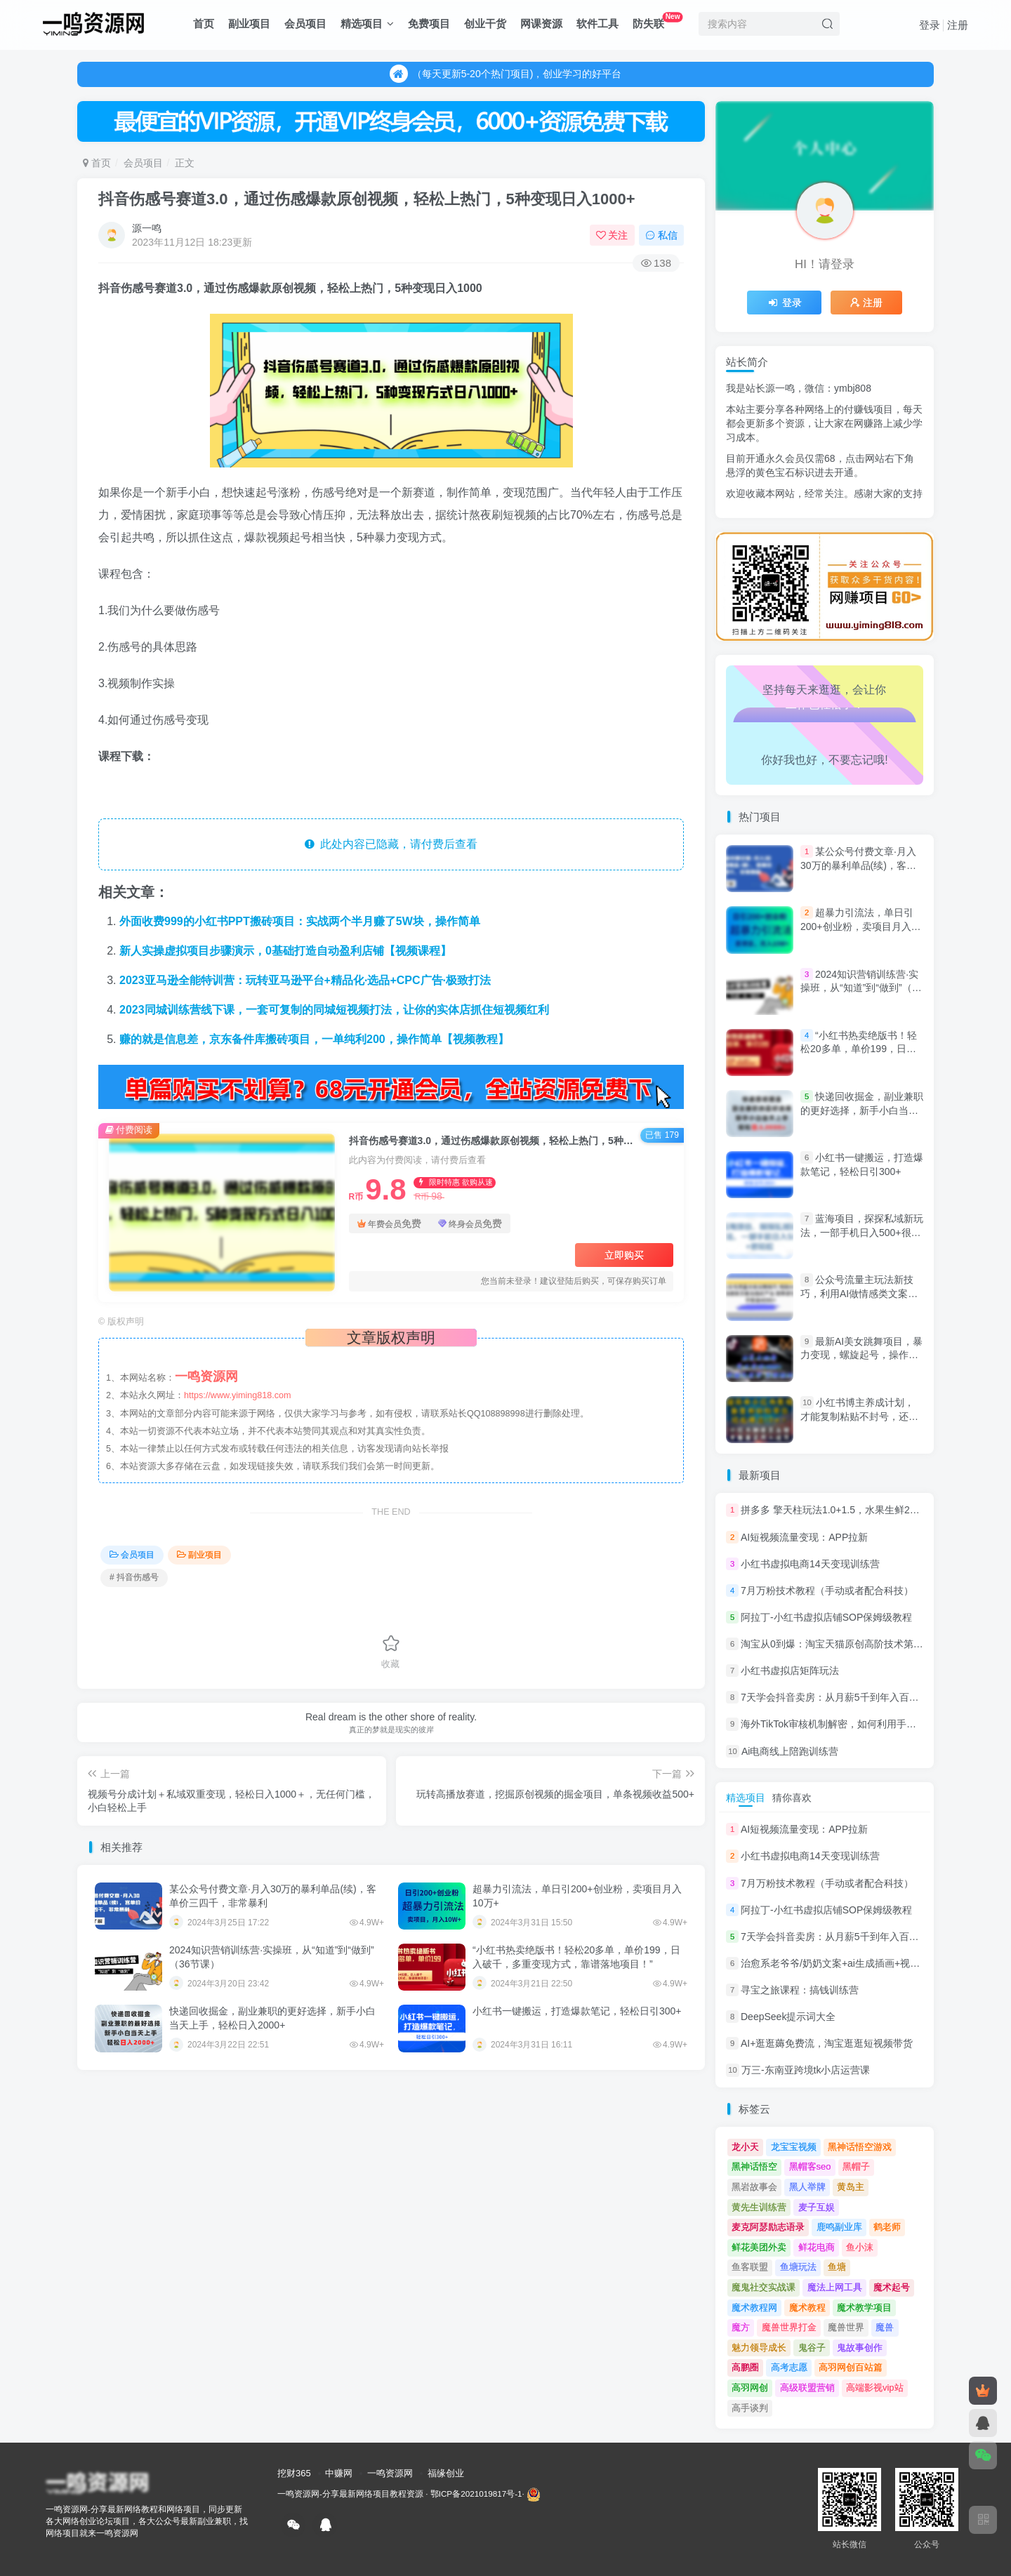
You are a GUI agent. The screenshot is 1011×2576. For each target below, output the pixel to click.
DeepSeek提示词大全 (788, 2016)
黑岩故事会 (754, 2187)
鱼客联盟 (750, 2267)
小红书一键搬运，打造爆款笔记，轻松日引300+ (577, 2011)
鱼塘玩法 (798, 2267)
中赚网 (338, 2473)
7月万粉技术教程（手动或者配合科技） (827, 1590)
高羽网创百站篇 (851, 2367)
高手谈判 (750, 2408)
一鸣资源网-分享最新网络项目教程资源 (350, 2493)
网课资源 (541, 23)
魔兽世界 (846, 2327)
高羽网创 (750, 2387)
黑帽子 (856, 2166)
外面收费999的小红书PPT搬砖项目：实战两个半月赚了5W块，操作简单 (299, 921)
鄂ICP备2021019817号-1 (476, 2493)
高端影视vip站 (875, 2387)
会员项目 (305, 23)
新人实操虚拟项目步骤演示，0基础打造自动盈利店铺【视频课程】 (285, 951)
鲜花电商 (816, 2247)
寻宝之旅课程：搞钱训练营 (800, 1990)
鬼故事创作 (860, 2347)
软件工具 (597, 23)
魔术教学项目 (864, 2307)
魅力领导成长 (759, 2347)
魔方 (741, 2327)
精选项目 (367, 23)
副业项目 (249, 23)
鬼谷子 (812, 2347)
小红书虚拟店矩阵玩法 (790, 1670)
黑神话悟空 (754, 2166)
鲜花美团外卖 (759, 2247)
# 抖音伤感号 (134, 1577)
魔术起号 (891, 2287)
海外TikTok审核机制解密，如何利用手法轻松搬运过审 (858, 1724)
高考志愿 (789, 2367)
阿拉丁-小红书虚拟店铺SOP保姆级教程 (826, 1617)
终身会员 (470, 1223)
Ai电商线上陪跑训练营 (789, 1751)
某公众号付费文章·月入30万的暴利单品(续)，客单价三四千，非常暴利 (858, 865)
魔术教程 (807, 2307)
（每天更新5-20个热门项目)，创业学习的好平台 (506, 81)
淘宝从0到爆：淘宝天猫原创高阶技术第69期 (837, 1643)
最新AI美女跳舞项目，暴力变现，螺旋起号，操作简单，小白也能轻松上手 (861, 1355)
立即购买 (624, 1255)
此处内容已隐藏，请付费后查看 (391, 844)
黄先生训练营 (759, 2207)
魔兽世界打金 (789, 2327)
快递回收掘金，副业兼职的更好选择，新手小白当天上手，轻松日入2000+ (861, 1110)
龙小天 (745, 2147)
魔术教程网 (754, 2307)
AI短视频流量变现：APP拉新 (804, 1537)
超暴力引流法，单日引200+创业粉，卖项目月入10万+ (861, 926)
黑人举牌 (807, 2187)
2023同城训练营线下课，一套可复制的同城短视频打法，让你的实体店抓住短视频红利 (334, 1010)
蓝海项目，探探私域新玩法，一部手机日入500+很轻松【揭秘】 (861, 1232)
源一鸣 (146, 228)
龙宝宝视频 (794, 2147)
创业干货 (485, 23)
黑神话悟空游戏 (860, 2147)
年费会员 (389, 1223)
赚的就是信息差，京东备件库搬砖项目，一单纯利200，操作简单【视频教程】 (314, 1039)
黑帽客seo (810, 2166)
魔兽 (884, 2327)
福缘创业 (446, 2473)
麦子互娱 (816, 2207)
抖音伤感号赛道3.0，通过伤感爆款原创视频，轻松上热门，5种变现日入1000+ (366, 199)
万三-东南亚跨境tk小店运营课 (806, 2070)
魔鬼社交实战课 (763, 2287)
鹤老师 (887, 2227)
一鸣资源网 (390, 2473)
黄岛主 (850, 2187)
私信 (661, 235)
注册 (957, 25)
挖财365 (294, 2473)
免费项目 (429, 23)
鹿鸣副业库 (839, 2227)
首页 (203, 23)
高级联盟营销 (807, 2387)
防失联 (658, 20)
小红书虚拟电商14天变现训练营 (810, 1563)
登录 (929, 25)
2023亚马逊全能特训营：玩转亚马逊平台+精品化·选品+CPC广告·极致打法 (305, 980)
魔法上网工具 (834, 2287)
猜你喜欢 (792, 1797)
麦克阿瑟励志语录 (768, 2227)
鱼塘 (837, 2267)
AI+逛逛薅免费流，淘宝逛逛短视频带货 (827, 2043)
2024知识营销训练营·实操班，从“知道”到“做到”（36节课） (861, 988)
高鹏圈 (745, 2367)
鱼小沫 (859, 2247)
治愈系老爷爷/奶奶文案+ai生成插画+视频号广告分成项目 (865, 1963)
